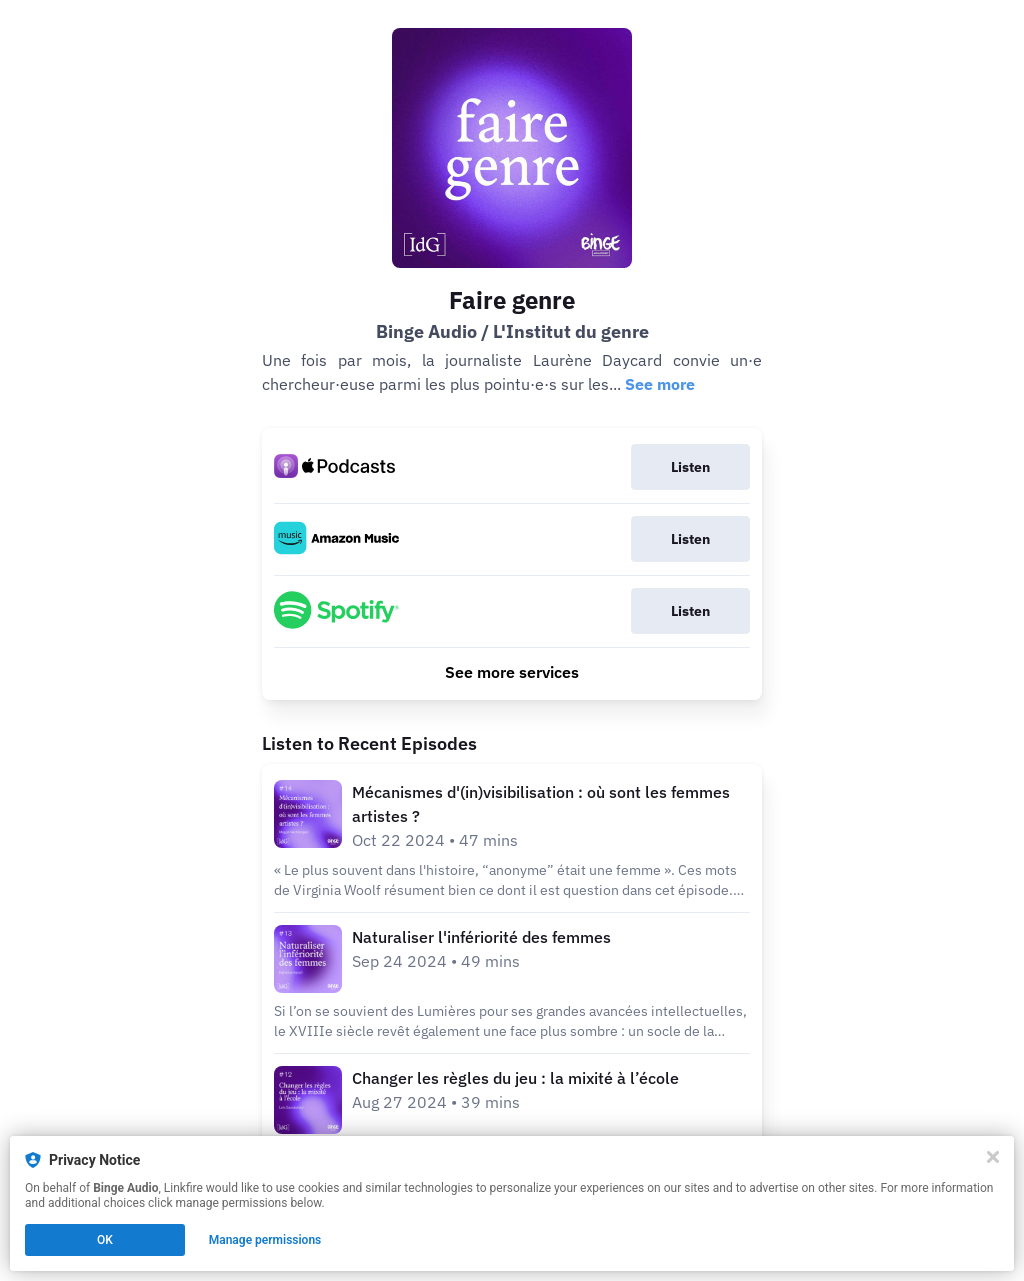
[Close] (993, 1157)
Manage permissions (265, 1240)
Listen (690, 467)
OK (105, 1240)
